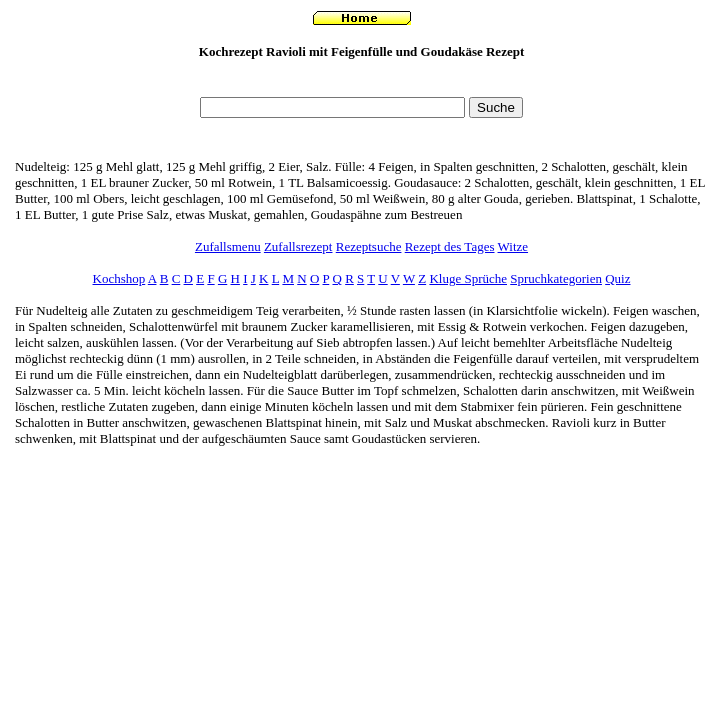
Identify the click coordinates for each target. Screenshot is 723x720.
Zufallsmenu (228, 246)
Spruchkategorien (556, 278)
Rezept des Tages (450, 246)
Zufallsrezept (298, 246)
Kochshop (119, 278)
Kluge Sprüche (468, 278)
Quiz (617, 278)
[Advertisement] (362, 83)
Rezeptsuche (369, 246)
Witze (513, 246)
